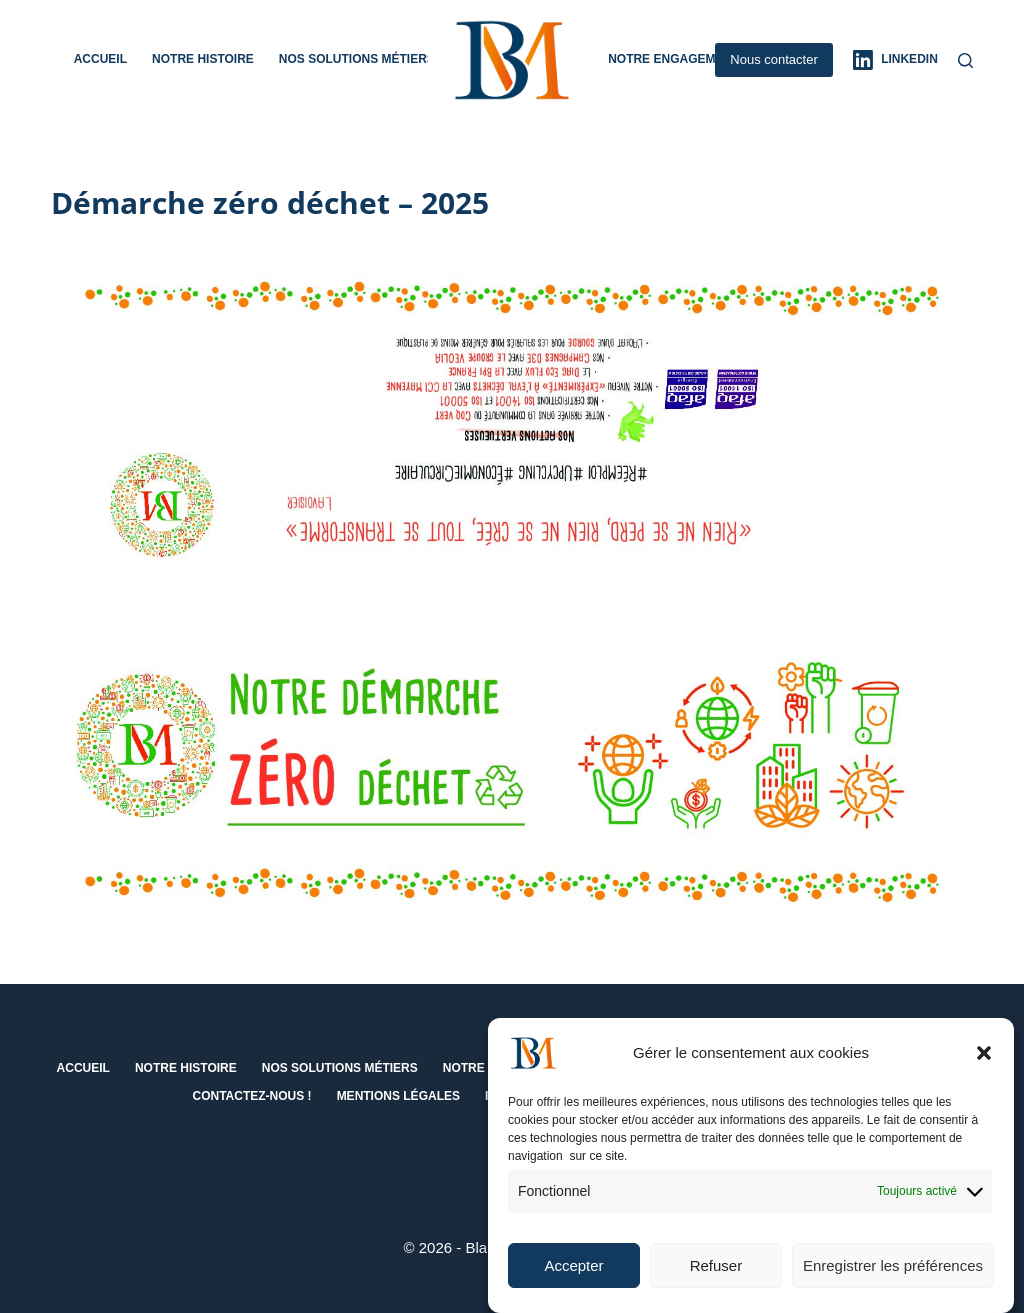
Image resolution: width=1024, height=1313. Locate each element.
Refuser (716, 1270)
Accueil (100, 59)
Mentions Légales (398, 1096)
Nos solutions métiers (370, 60)
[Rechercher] (965, 60)
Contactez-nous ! (252, 1096)
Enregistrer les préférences (893, 1270)
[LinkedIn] (895, 60)
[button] (984, 1058)
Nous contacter (773, 59)
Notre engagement (673, 59)
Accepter (573, 1270)
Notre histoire (203, 59)
